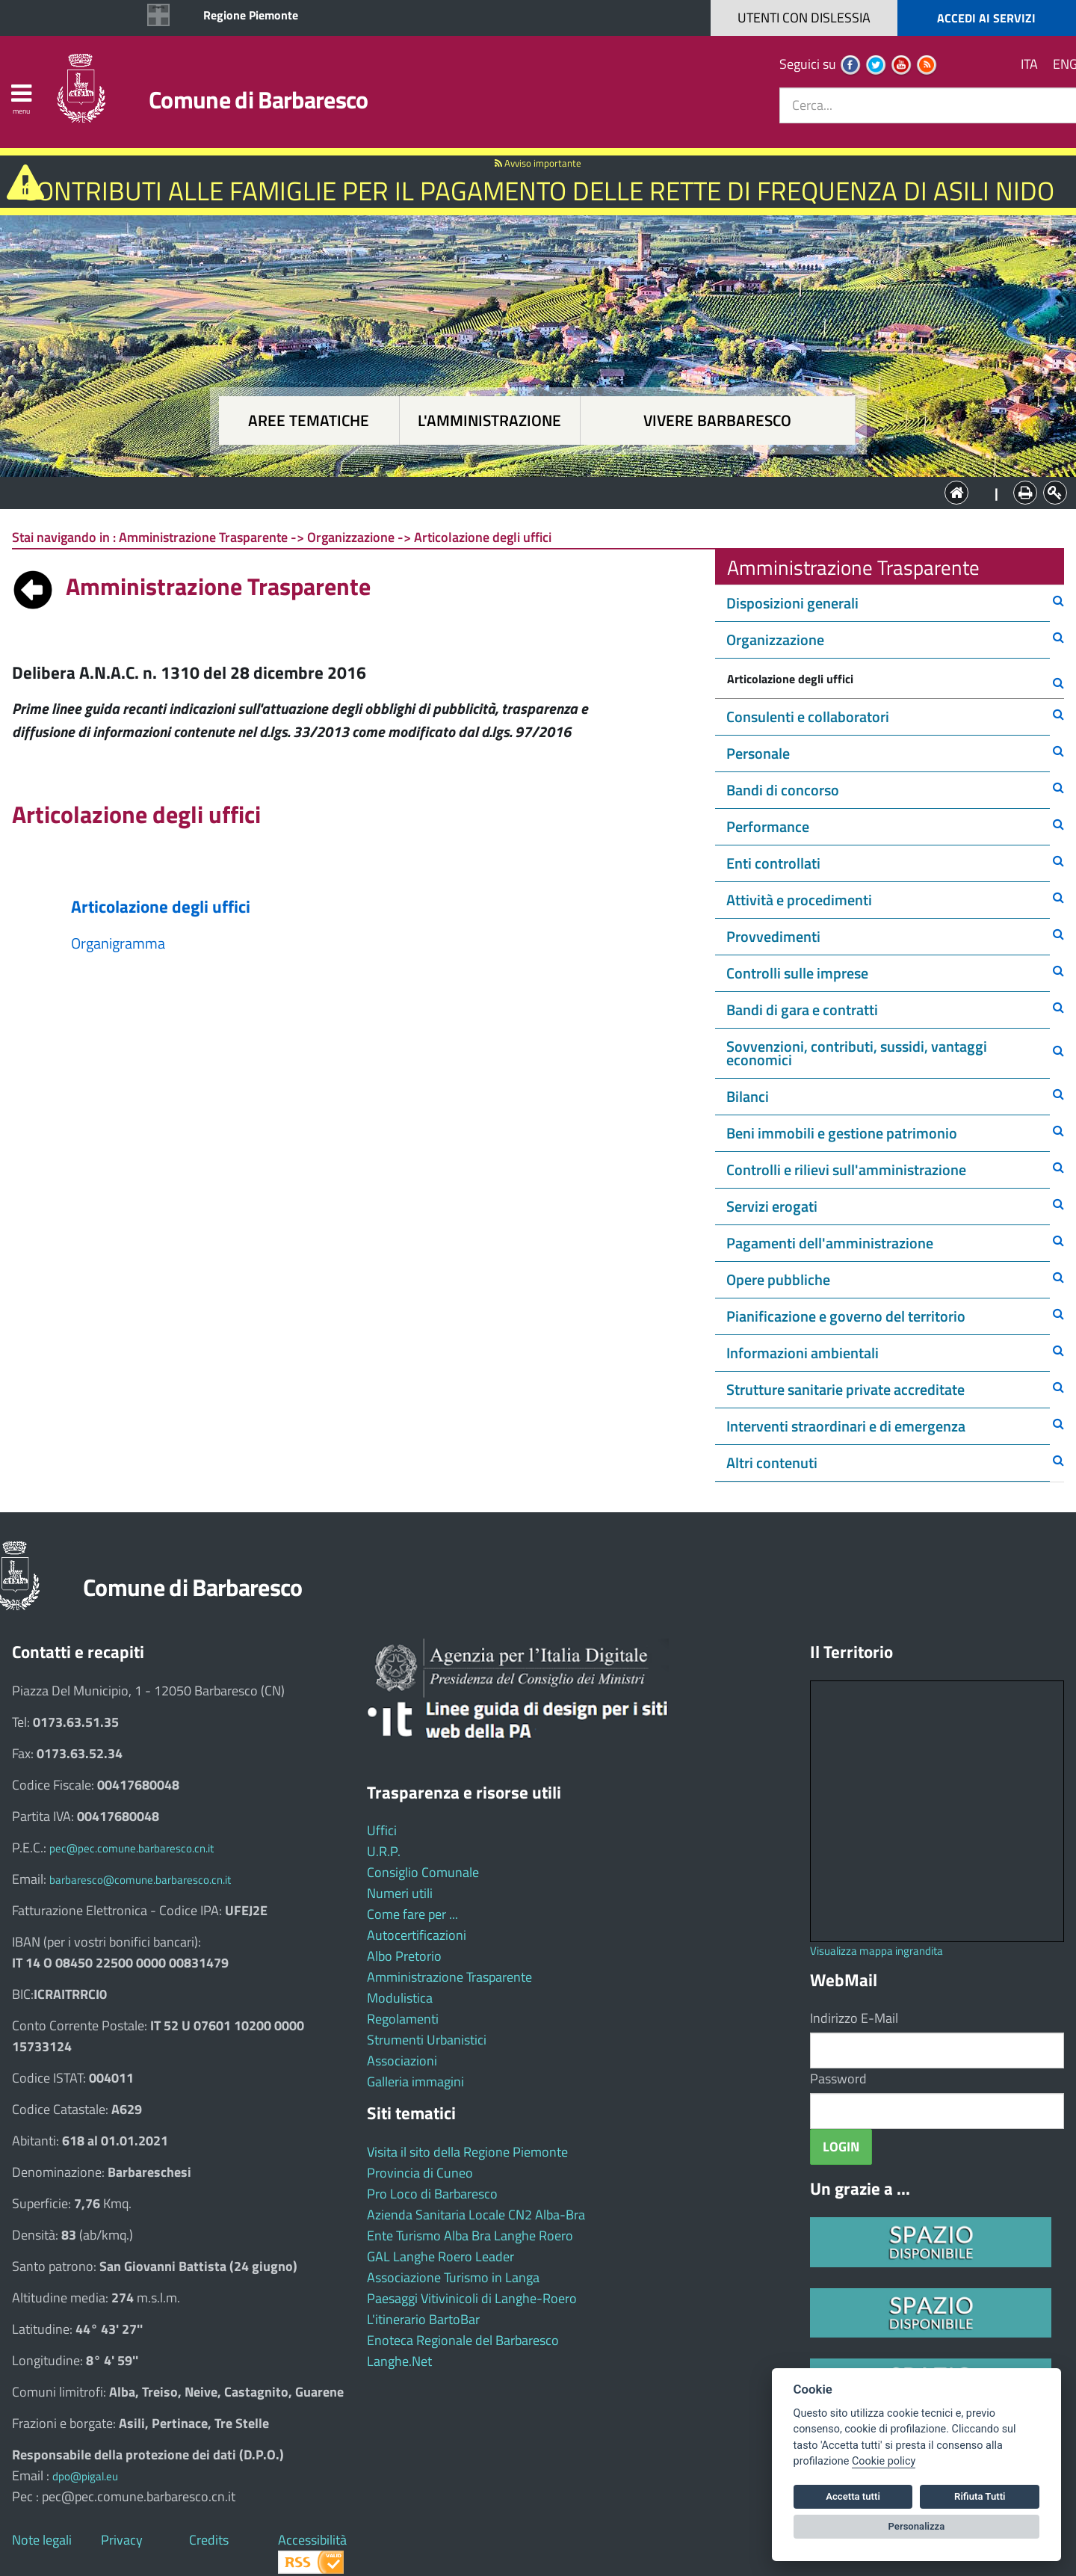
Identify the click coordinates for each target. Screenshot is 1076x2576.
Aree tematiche (308, 420)
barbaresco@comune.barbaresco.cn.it (140, 1879)
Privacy (122, 2540)
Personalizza (916, 2526)
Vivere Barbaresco (717, 420)
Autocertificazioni (416, 1935)
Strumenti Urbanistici (426, 2040)
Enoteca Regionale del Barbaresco (463, 2340)
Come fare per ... (412, 1914)
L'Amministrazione (526, 491)
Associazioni (402, 2060)
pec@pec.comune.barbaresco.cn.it (131, 1848)
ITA (1029, 64)
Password (838, 2078)
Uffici (382, 1830)
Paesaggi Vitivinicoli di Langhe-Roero (472, 2298)
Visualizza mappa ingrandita (876, 1950)
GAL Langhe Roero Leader (440, 2256)
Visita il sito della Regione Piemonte (467, 2152)
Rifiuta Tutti (979, 2496)
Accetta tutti (853, 2496)
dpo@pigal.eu (85, 2476)
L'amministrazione (489, 420)
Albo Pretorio (404, 1956)
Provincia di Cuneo (420, 2173)
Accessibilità (312, 2540)
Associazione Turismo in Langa (453, 2277)
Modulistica (400, 1998)
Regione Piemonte (250, 15)
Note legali (42, 2540)
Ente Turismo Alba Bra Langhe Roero (470, 2235)
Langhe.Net (399, 2361)
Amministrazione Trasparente (449, 1977)
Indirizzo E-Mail (854, 2018)
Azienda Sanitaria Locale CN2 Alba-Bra (476, 2214)
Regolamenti (403, 2019)
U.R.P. (384, 1851)
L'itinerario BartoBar (423, 2319)
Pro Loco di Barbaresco (432, 2194)
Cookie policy (883, 2461)
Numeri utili (400, 1893)
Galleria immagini (415, 2081)
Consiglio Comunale (423, 1872)
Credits (209, 2540)
